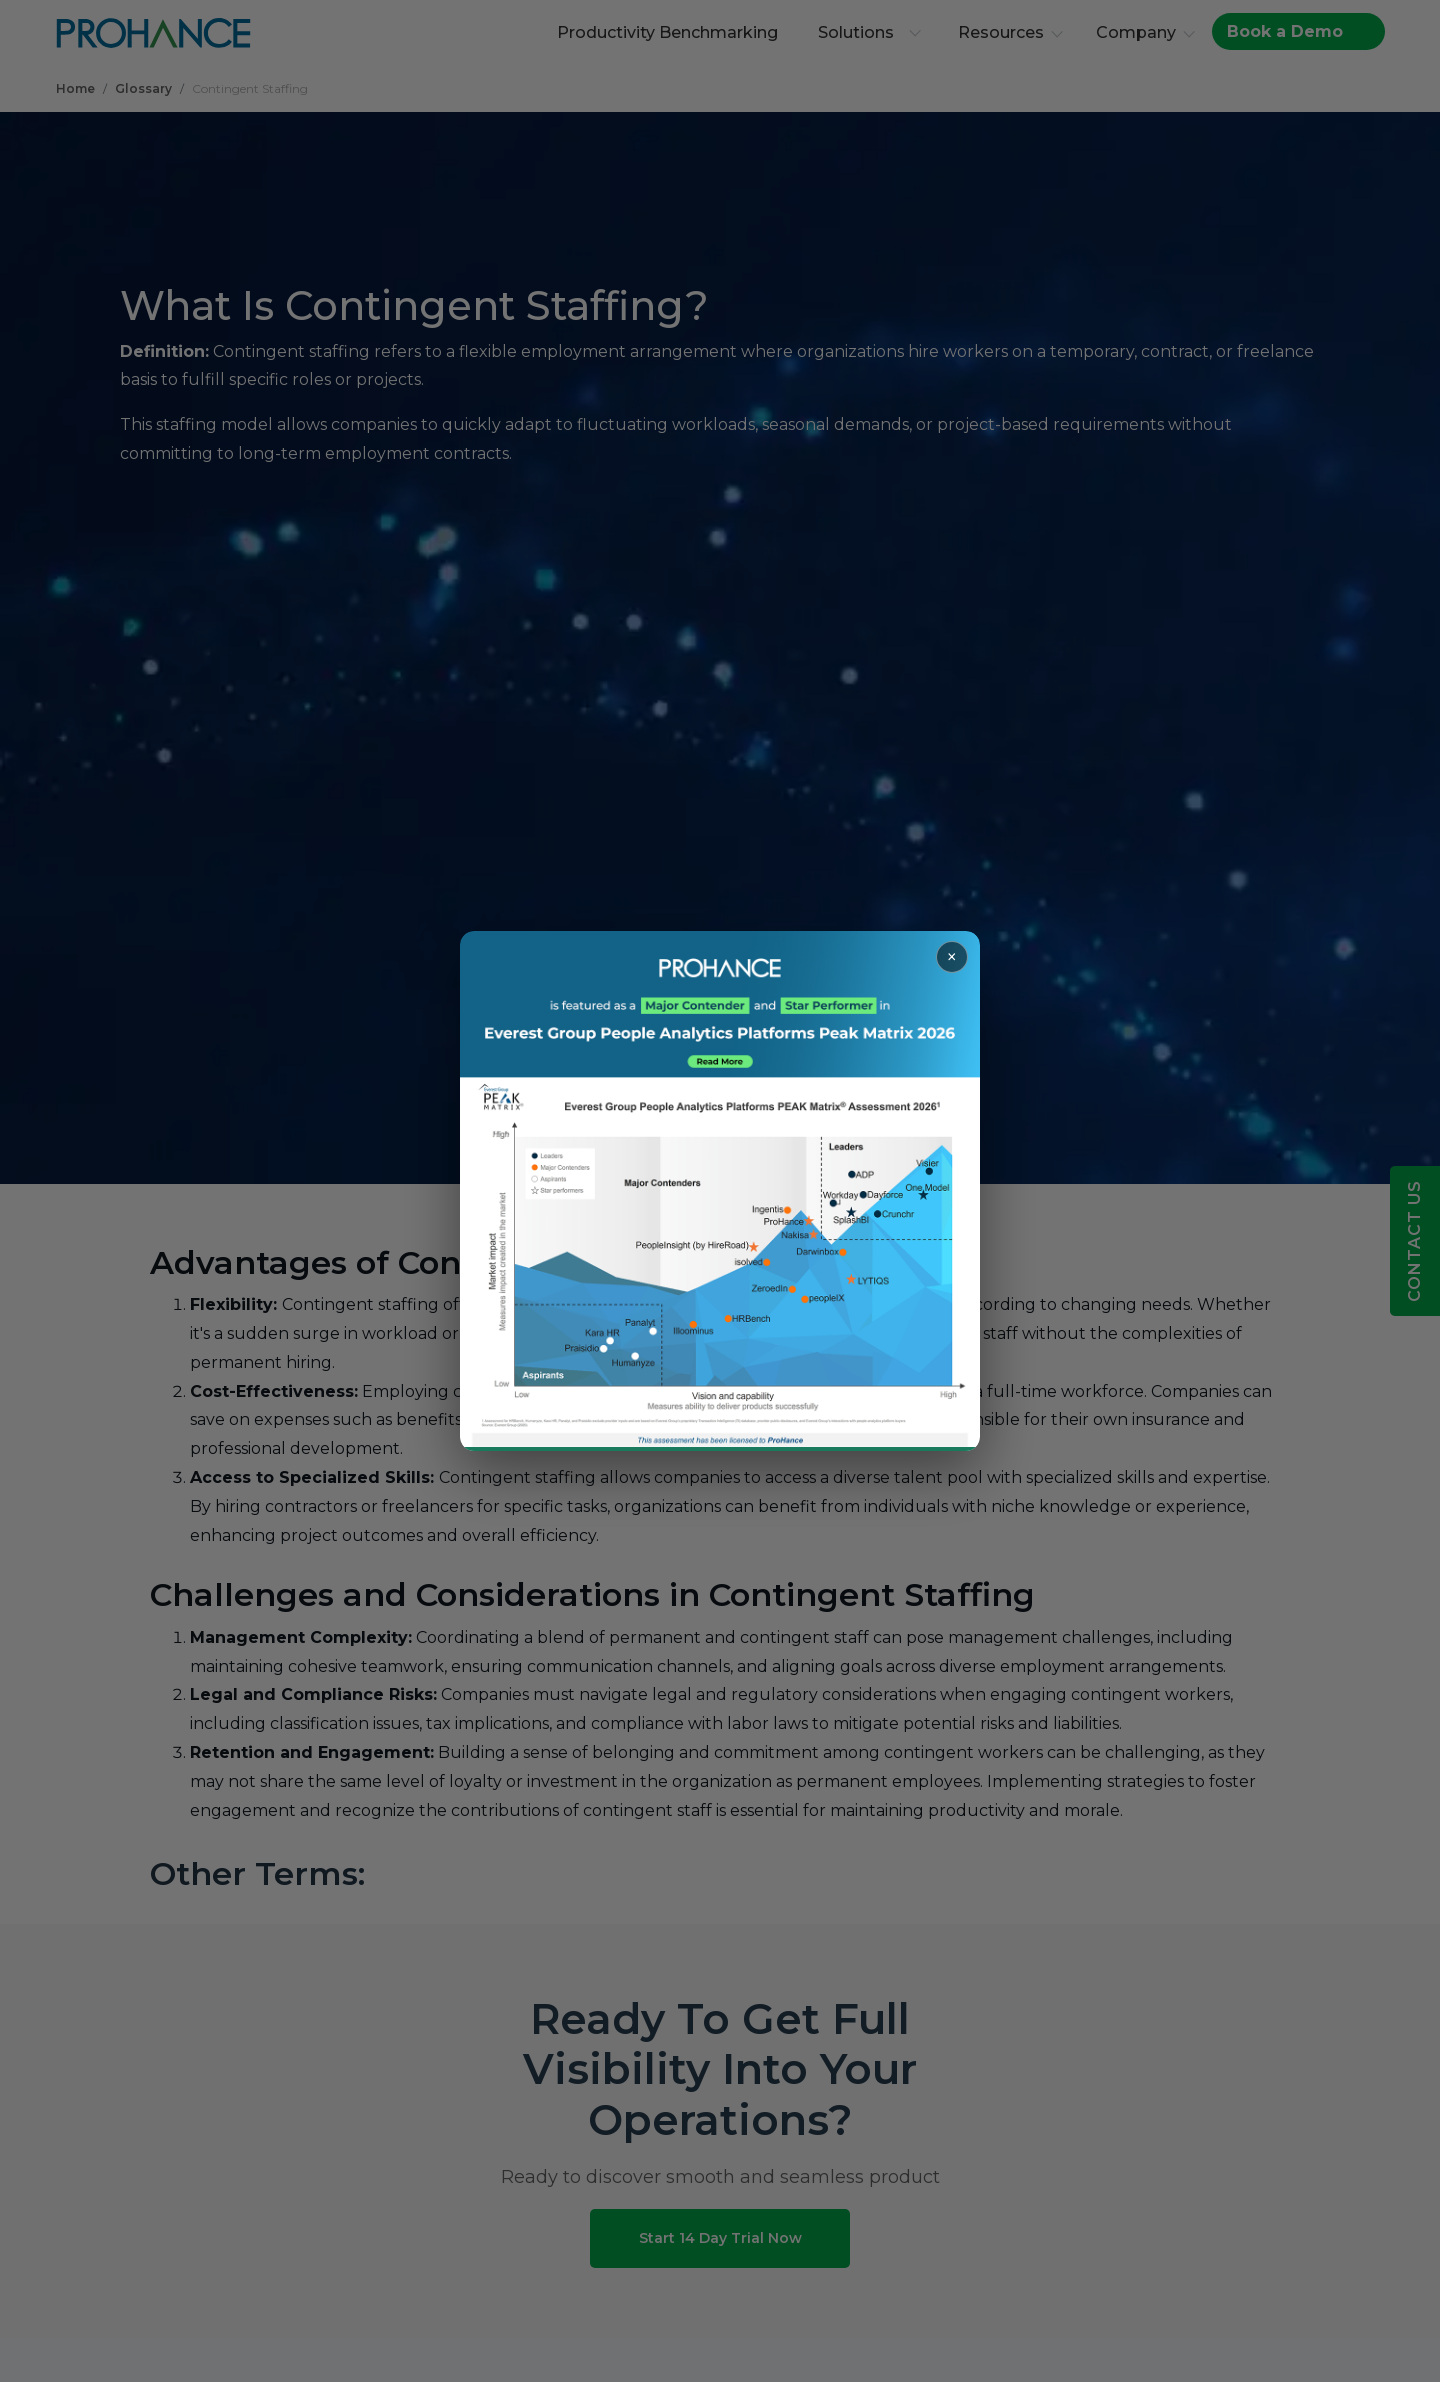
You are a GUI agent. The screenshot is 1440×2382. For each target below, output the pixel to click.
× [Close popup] (952, 957)
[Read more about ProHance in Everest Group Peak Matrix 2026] (720, 1191)
